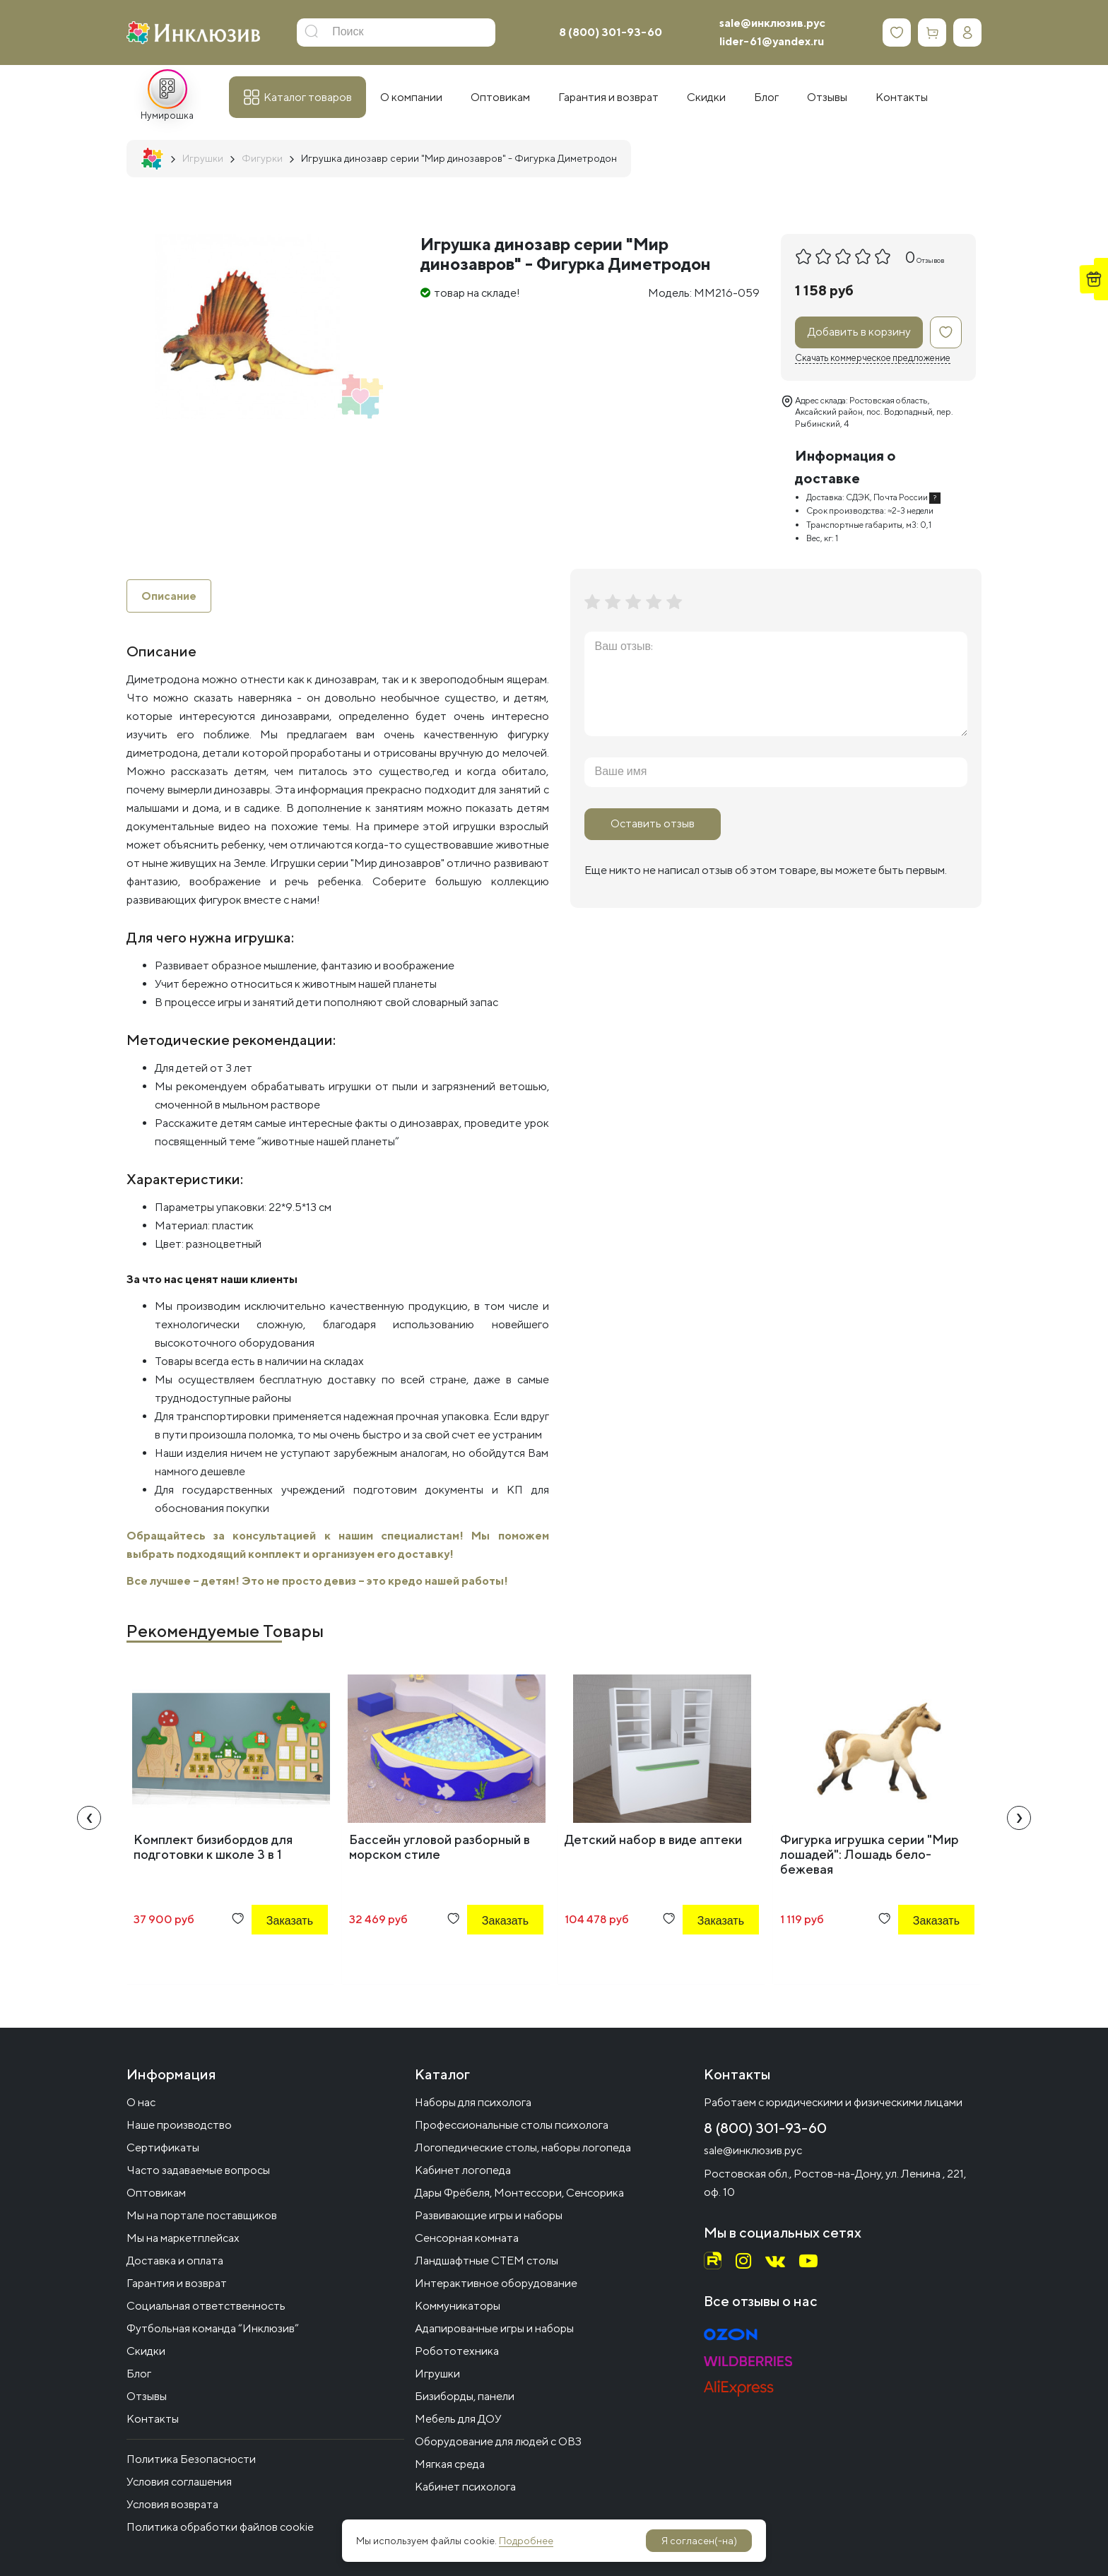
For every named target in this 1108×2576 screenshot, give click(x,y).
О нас (140, 2102)
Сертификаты (162, 2147)
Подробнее (526, 2540)
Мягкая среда (450, 2464)
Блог (138, 2373)
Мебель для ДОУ (458, 2419)
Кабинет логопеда (463, 2170)
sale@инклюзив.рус (772, 23)
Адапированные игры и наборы (494, 2328)
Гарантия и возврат (176, 2283)
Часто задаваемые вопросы (198, 2170)
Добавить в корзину (859, 331)
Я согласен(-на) (699, 2540)
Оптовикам (156, 2192)
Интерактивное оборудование (496, 2283)
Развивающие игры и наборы (488, 2215)
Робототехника (457, 2351)
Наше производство (179, 2125)
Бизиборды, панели (464, 2396)
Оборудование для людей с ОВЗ (498, 2441)
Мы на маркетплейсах (183, 2238)
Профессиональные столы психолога (511, 2125)
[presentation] (89, 1819)
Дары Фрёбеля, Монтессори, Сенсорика (519, 2192)
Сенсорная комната (467, 2238)
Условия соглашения (179, 2481)
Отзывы (146, 2396)
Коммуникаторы (457, 2305)
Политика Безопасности (191, 2459)
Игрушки (437, 2373)
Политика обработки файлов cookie (220, 2527)
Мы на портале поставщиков (201, 2215)
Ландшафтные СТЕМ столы (486, 2260)
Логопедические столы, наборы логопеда (523, 2147)
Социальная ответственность (205, 2305)
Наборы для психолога (473, 2102)
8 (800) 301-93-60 (610, 32)
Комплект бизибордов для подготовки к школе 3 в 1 (213, 1847)
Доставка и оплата (174, 2260)
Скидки (145, 2351)
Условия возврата (172, 2504)
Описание (168, 596)
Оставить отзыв (653, 823)
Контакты (152, 2419)
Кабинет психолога (465, 2486)
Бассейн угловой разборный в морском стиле (439, 1847)
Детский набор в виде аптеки (653, 1840)
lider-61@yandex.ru (771, 41)
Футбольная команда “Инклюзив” (212, 2328)
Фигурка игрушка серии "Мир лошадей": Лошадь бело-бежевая (869, 1855)
